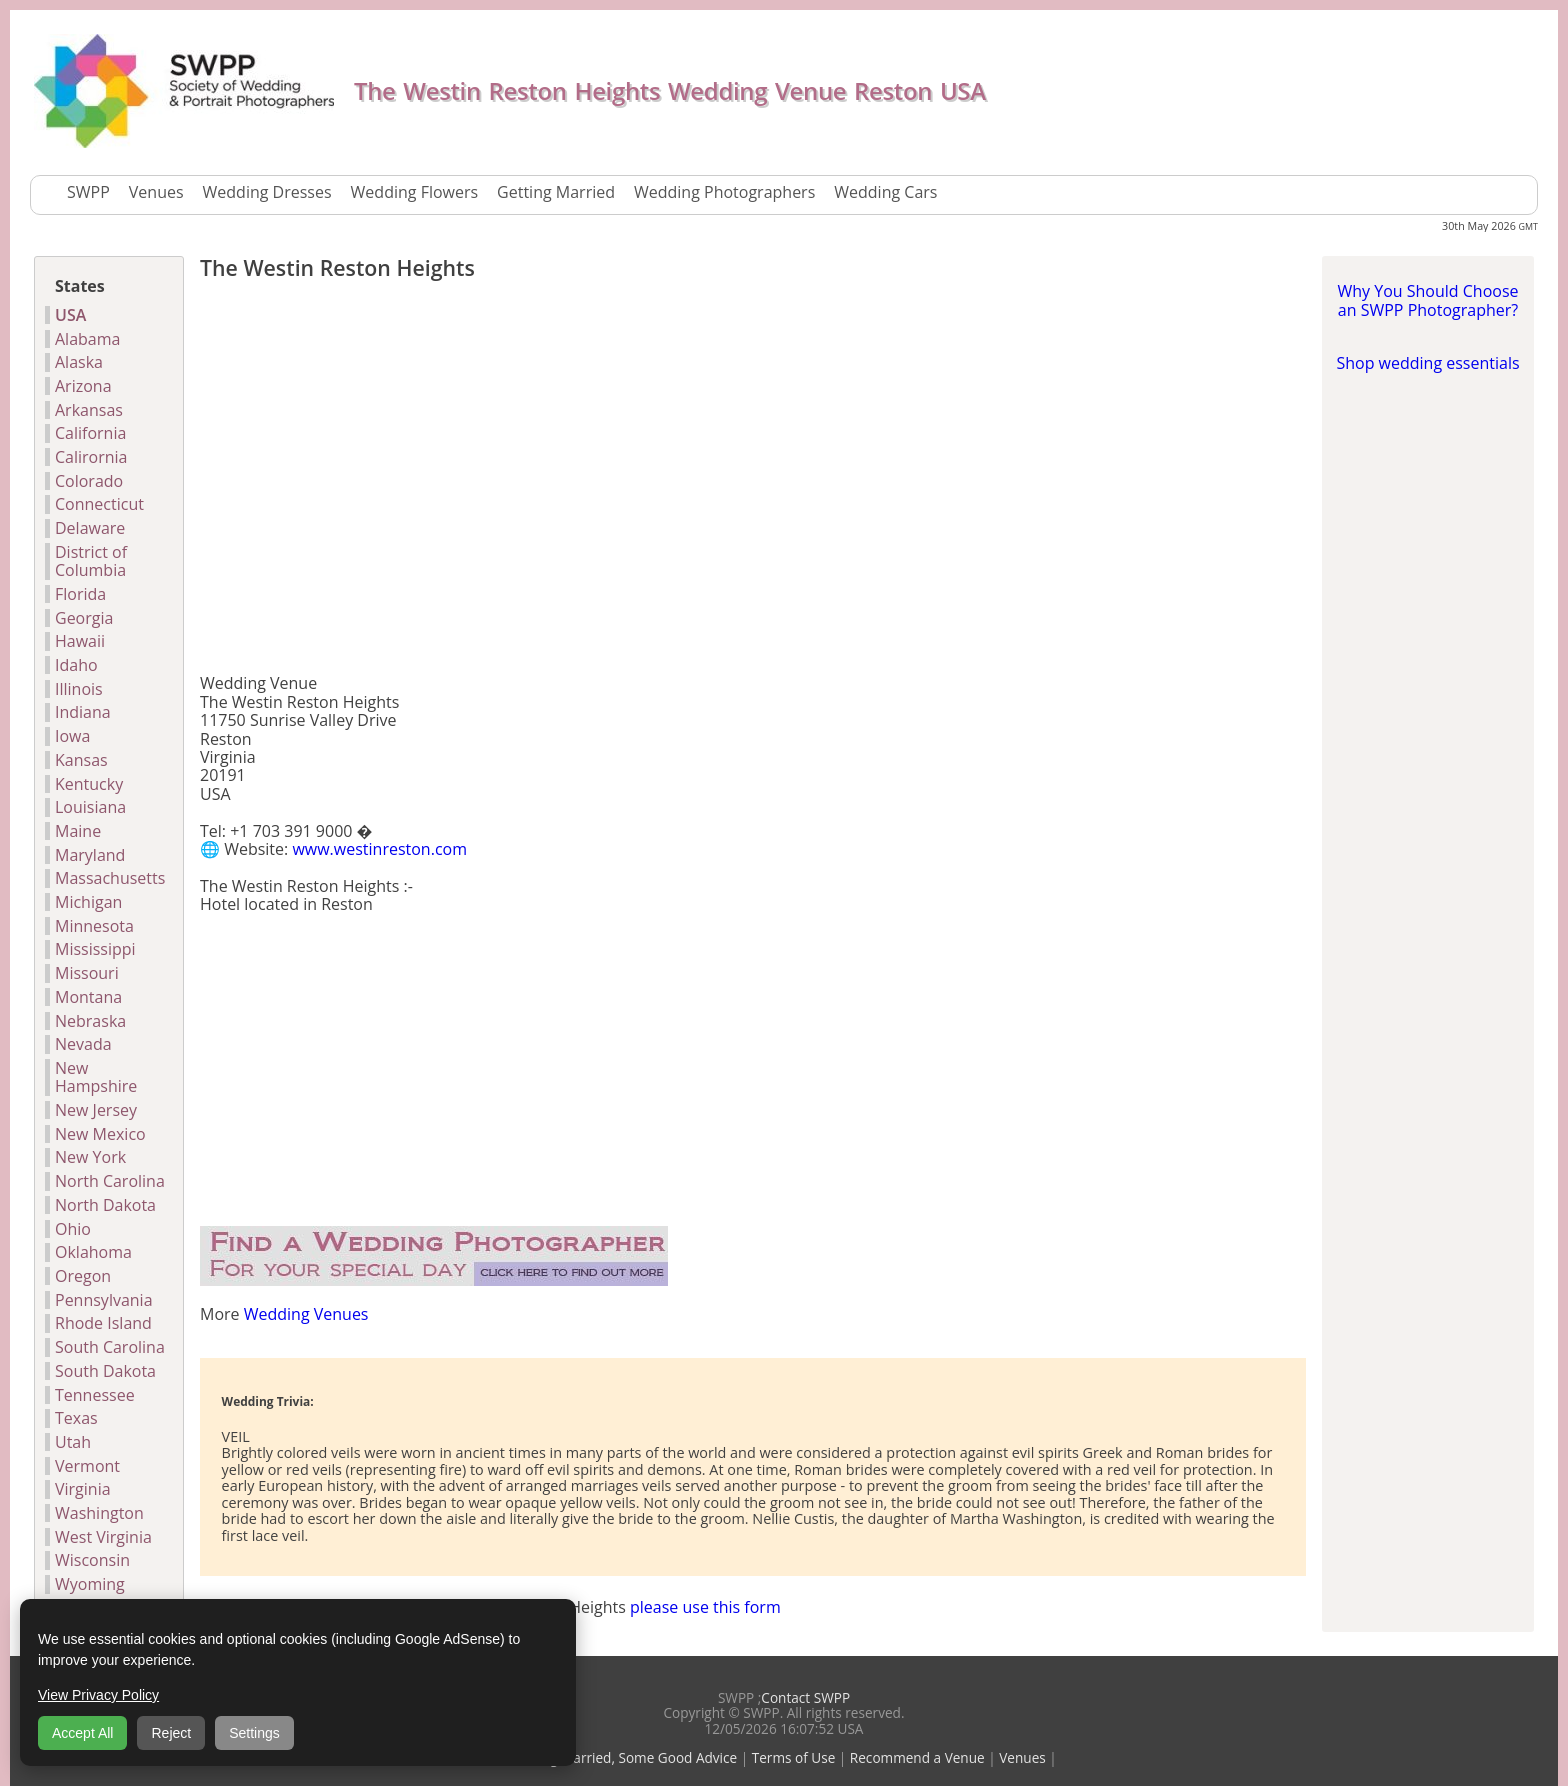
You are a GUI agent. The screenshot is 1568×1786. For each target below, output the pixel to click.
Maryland (90, 855)
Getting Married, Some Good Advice (624, 1757)
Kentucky (89, 784)
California (90, 433)
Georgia (84, 618)
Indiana (83, 712)
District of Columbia (91, 561)
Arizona (83, 386)
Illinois (79, 689)
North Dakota (105, 1205)
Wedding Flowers (415, 192)
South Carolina (110, 1347)
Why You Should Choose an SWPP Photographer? (1427, 300)
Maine (78, 831)
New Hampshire (96, 1077)
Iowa (72, 736)
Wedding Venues (306, 1314)
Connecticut (99, 504)
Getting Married (556, 192)
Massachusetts (110, 878)
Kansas (81, 760)
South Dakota (105, 1371)
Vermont (87, 1466)
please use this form (705, 1607)
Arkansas (89, 410)
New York (90, 1157)
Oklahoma (93, 1252)
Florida (80, 594)
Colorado (89, 481)
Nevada (83, 1044)
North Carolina (110, 1181)
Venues (156, 192)
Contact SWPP (805, 1697)
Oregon (83, 1276)
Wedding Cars (885, 192)
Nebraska (90, 1021)
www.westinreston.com (379, 849)
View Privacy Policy (98, 1695)
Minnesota (94, 926)
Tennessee (95, 1395)
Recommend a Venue (917, 1757)
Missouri (87, 973)
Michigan (88, 902)
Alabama (87, 339)
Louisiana (90, 807)
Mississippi (95, 949)
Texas (76, 1418)
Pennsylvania (104, 1300)
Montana (88, 997)
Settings (254, 1733)
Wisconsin (92, 1560)
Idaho (76, 665)
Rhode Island (103, 1323)
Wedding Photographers (724, 192)
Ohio (73, 1229)
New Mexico (100, 1134)
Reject (171, 1733)
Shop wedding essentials (1427, 363)
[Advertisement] (753, 482)
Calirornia (91, 457)
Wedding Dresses (267, 192)
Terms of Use (794, 1757)
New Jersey (96, 1110)
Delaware (90, 528)
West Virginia (103, 1537)
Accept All (82, 1733)
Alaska (79, 362)
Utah (73, 1442)
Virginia (83, 1489)
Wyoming (90, 1584)
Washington (99, 1513)
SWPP (88, 192)
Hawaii (80, 641)
